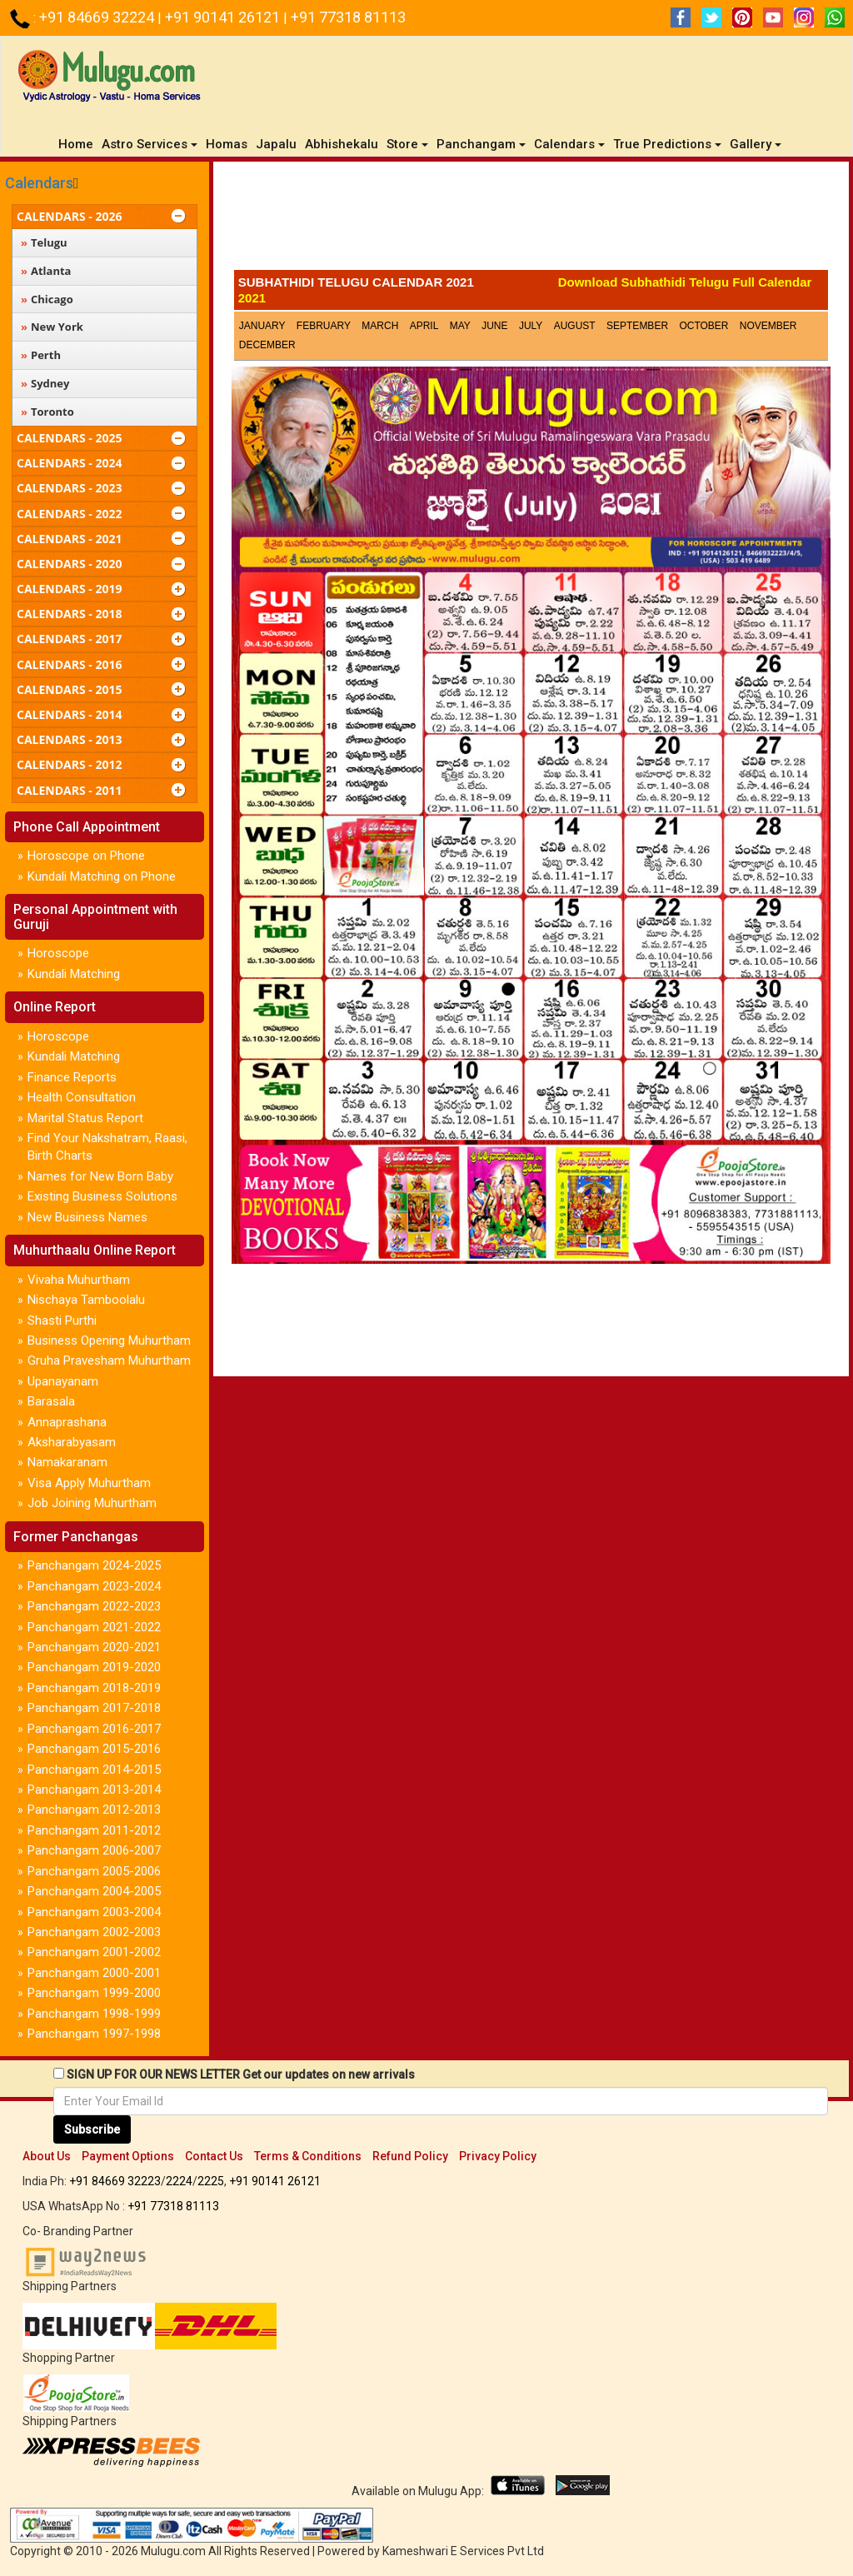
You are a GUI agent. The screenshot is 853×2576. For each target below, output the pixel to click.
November (768, 326)
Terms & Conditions (308, 2156)
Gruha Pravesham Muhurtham (109, 1360)
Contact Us (214, 2156)
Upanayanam (62, 1381)
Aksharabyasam (71, 1442)
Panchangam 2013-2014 (94, 1789)
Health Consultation (81, 1097)
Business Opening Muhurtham (109, 1340)
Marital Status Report (85, 1118)
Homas (226, 144)
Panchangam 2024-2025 (94, 1565)
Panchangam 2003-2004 (94, 1912)
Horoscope (58, 953)
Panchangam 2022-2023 (94, 1606)
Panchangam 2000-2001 (94, 1972)
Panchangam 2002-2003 (94, 1932)
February (324, 326)
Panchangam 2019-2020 (94, 1667)
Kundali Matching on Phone (101, 876)
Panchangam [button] (481, 144)
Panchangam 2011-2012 (94, 1830)
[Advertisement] (531, 220)
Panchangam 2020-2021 (94, 1647)
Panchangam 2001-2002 (94, 1951)
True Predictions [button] (667, 144)
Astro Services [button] (149, 144)
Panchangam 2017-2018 (94, 1707)
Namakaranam (67, 1462)
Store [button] (407, 144)
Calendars (39, 183)
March (380, 326)
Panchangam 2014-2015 (94, 1769)
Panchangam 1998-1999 (94, 2013)
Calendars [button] (569, 144)
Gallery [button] (755, 144)
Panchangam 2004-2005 (94, 1891)
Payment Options (128, 2156)
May (460, 326)
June (494, 326)
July (530, 326)
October (703, 326)
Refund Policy (410, 2156)
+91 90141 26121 (224, 17)
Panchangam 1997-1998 (94, 2033)
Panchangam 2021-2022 (94, 1627)
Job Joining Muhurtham (92, 1502)
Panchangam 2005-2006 (94, 1871)
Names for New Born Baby (100, 1176)
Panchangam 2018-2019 (94, 1687)
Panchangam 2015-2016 (94, 1748)
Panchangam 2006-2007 (94, 1850)
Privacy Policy (497, 2156)
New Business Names (87, 1217)
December (267, 345)
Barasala (51, 1401)
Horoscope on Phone (86, 855)
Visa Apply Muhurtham (89, 1482)
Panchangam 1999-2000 (94, 1992)
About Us (46, 2156)
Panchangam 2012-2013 (94, 1809)
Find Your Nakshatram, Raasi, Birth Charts (107, 1147)
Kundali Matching (73, 973)
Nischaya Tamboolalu (86, 1299)
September (637, 326)
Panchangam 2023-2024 (94, 1586)
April (424, 326)
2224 (179, 2181)
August (575, 326)
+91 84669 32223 (115, 2181)
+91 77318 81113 (348, 17)
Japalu (276, 144)
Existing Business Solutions (102, 1196)
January (262, 326)
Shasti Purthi (62, 1320)
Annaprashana (67, 1422)
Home (77, 144)
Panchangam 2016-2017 (94, 1728)
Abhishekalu (341, 144)
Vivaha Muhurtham (78, 1279)
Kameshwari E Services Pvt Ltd (463, 2551)
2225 (210, 2181)
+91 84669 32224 (98, 17)
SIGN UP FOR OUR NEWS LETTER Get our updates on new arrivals (241, 2074)
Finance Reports (72, 1077)
